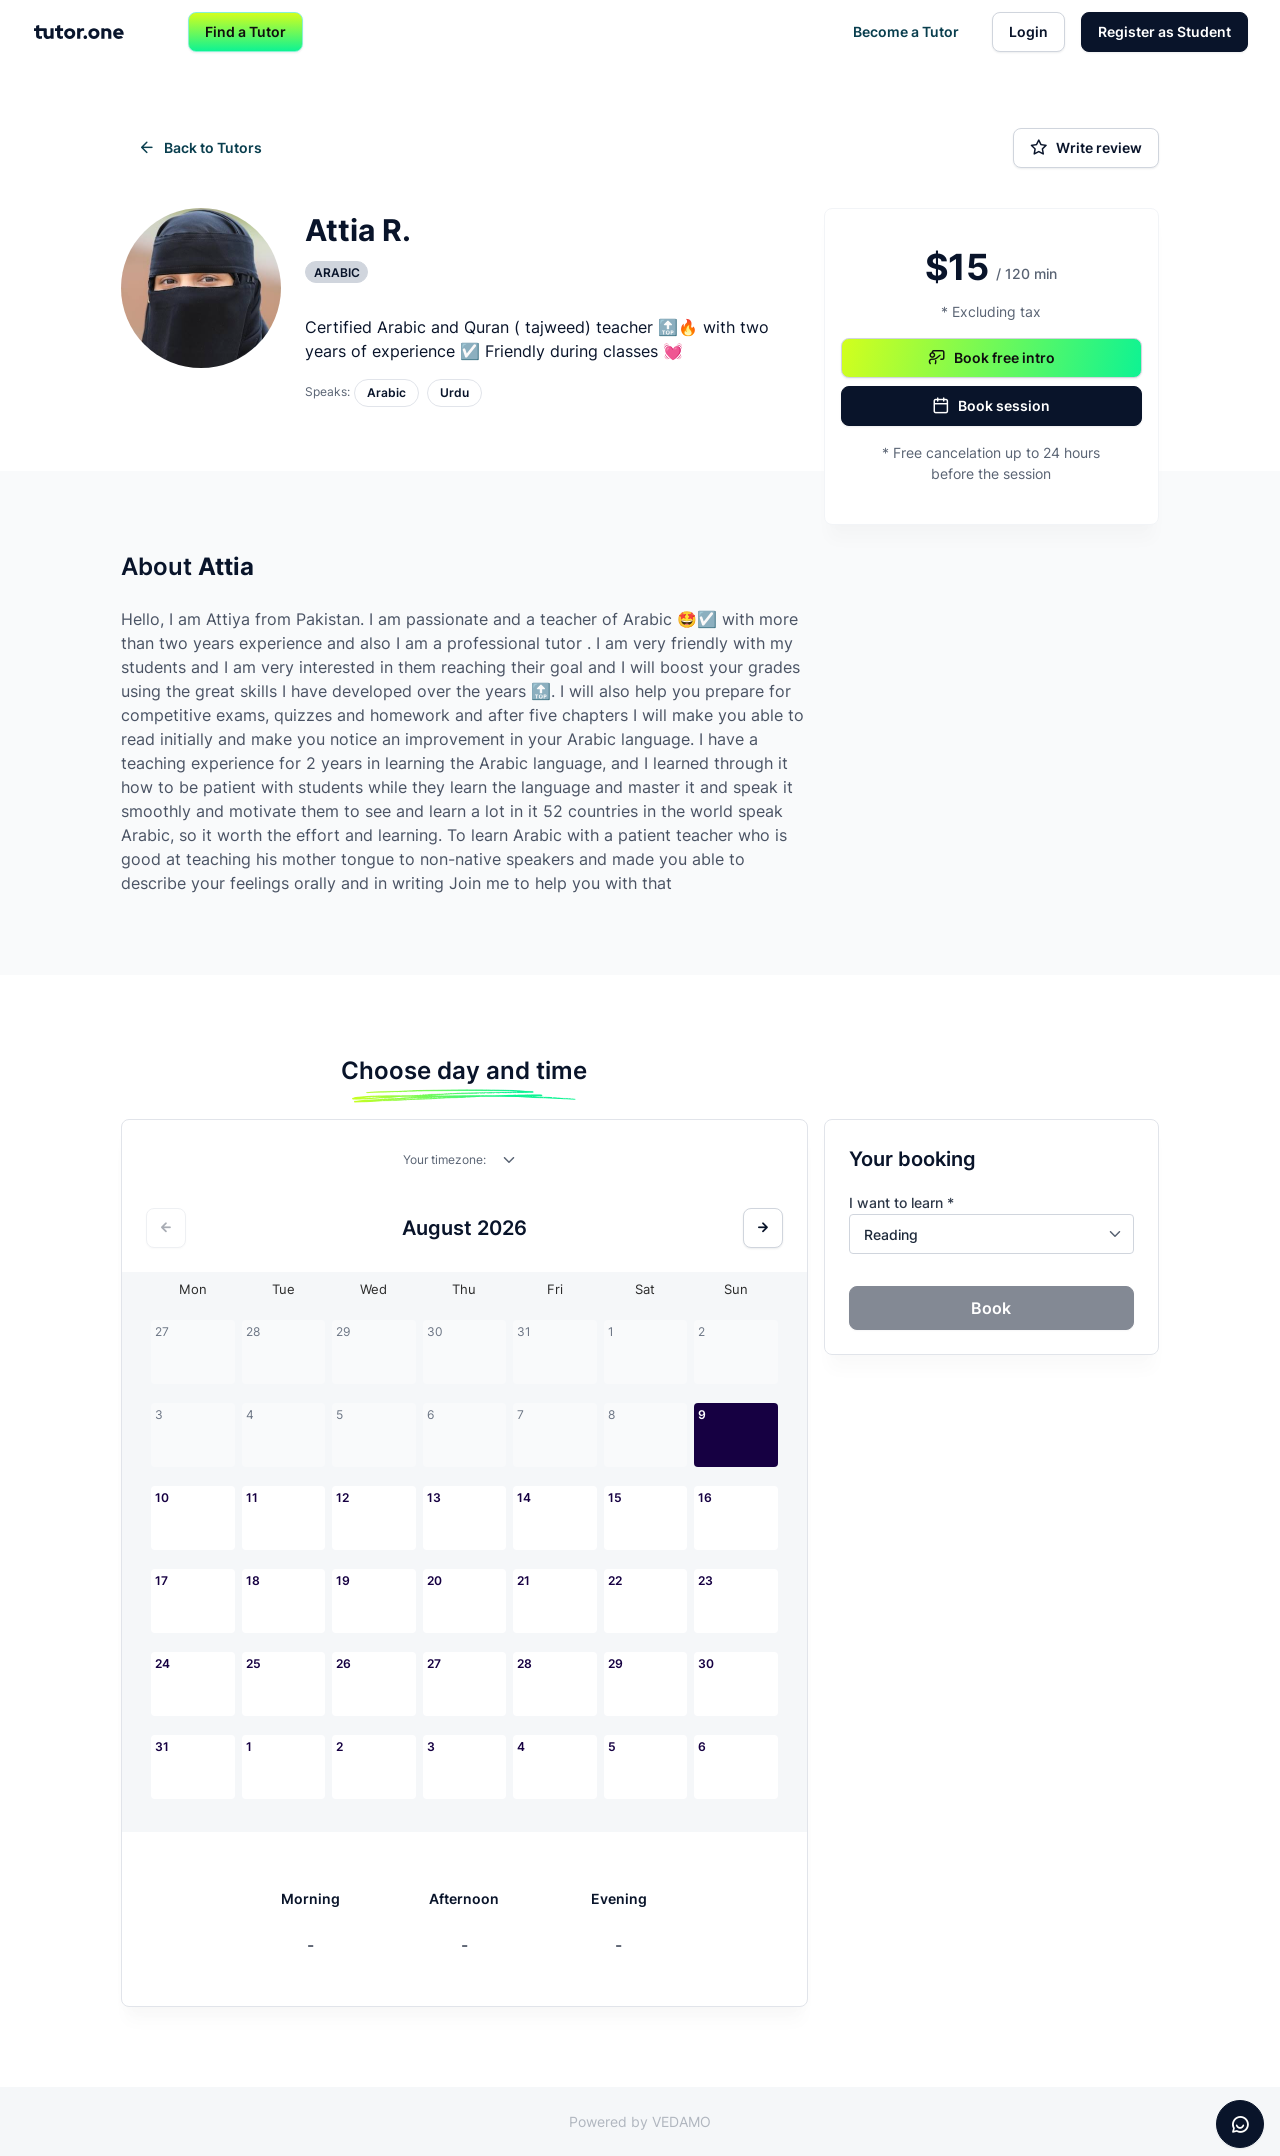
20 (434, 1580)
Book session (991, 406)
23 (705, 1580)
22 (615, 1580)
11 (252, 1497)
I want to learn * (901, 1202)
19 (343, 1580)
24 (162, 1663)
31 (162, 1746)
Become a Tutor (906, 31)
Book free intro (991, 358)
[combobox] (510, 1164)
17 (161, 1580)
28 (524, 1663)
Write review (1086, 148)
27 (434, 1663)
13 (434, 1497)
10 (162, 1497)
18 (253, 1580)
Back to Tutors (200, 148)
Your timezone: (444, 1159)
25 (253, 1663)
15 (615, 1497)
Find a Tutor (245, 31)
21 (523, 1580)
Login (1028, 31)
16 (705, 1497)
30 (706, 1663)
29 (615, 1663)
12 (342, 1497)
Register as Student (1164, 31)
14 (524, 1497)
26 (343, 1663)
